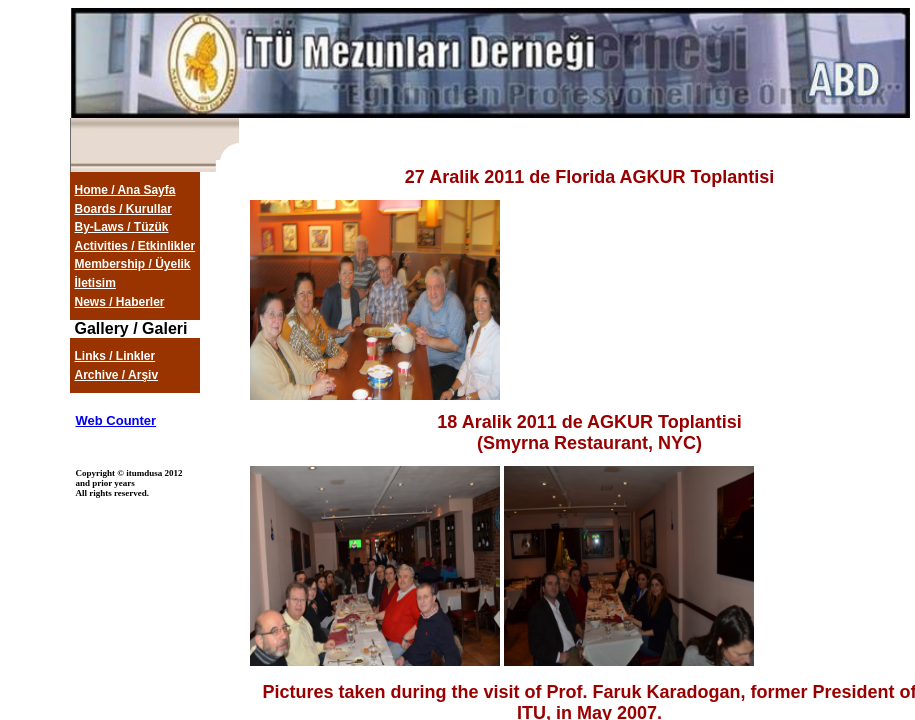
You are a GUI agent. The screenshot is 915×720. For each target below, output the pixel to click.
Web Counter (116, 420)
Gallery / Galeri (131, 328)
